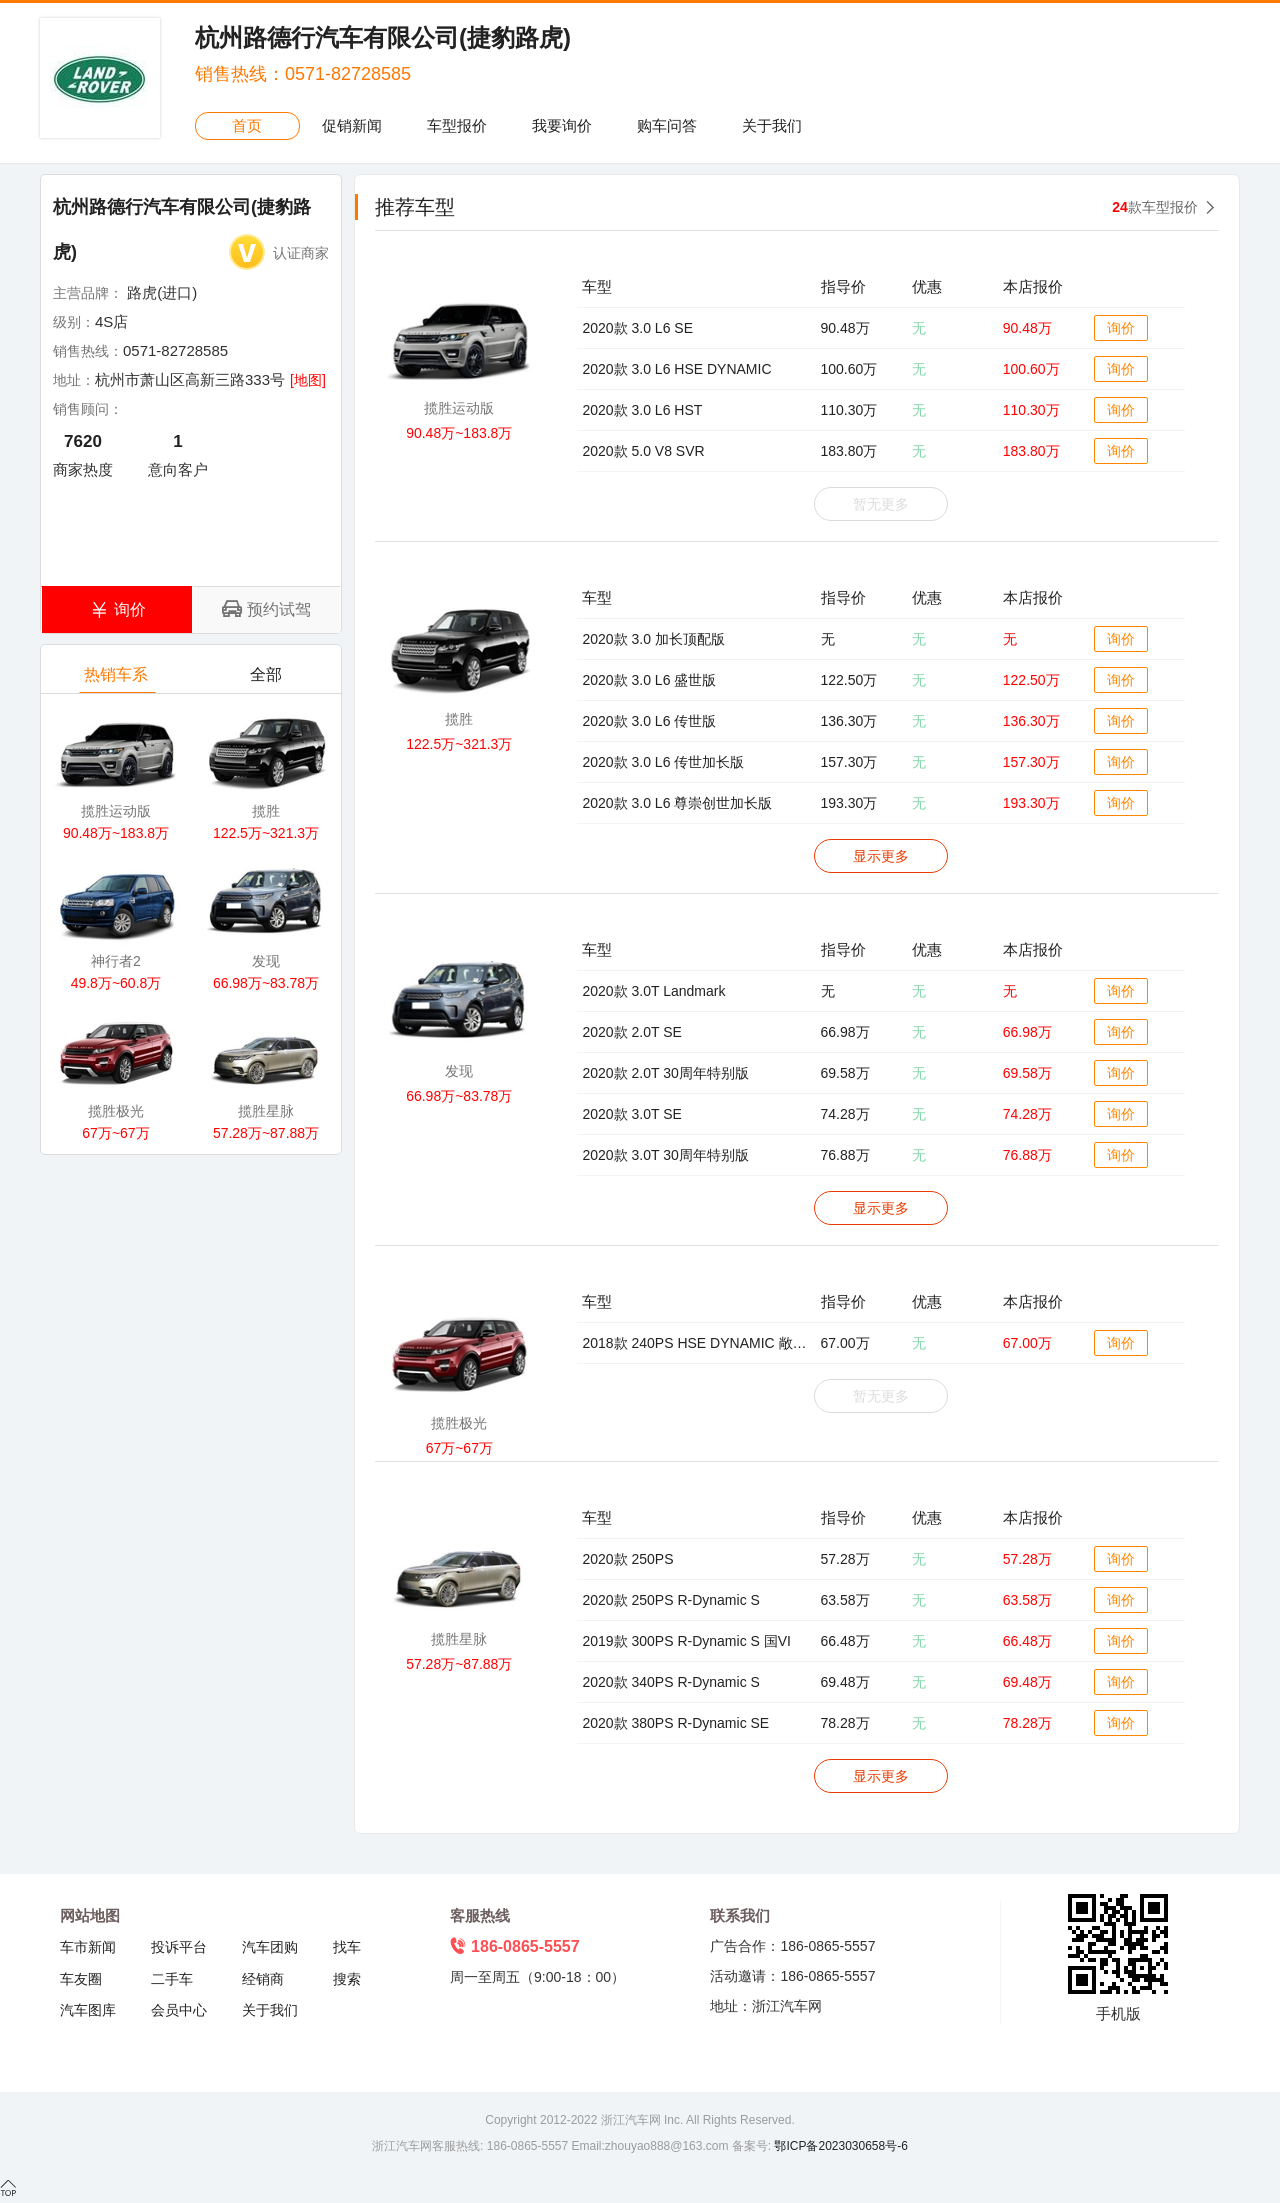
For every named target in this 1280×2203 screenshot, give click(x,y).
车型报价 (457, 125)
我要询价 (562, 125)
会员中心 (179, 2010)
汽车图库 (88, 2010)
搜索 (347, 1979)
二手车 (172, 1979)
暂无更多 (881, 504)
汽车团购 (270, 1947)
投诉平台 (179, 1947)
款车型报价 (1155, 207)
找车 (347, 1947)
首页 (247, 125)
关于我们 (772, 125)
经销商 (263, 1979)
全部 (267, 679)
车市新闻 (88, 1947)
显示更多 (881, 856)
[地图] (308, 380)
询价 (1121, 328)
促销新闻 (352, 125)
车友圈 (81, 1979)
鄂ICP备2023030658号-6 (839, 2146)
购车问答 (667, 125)
